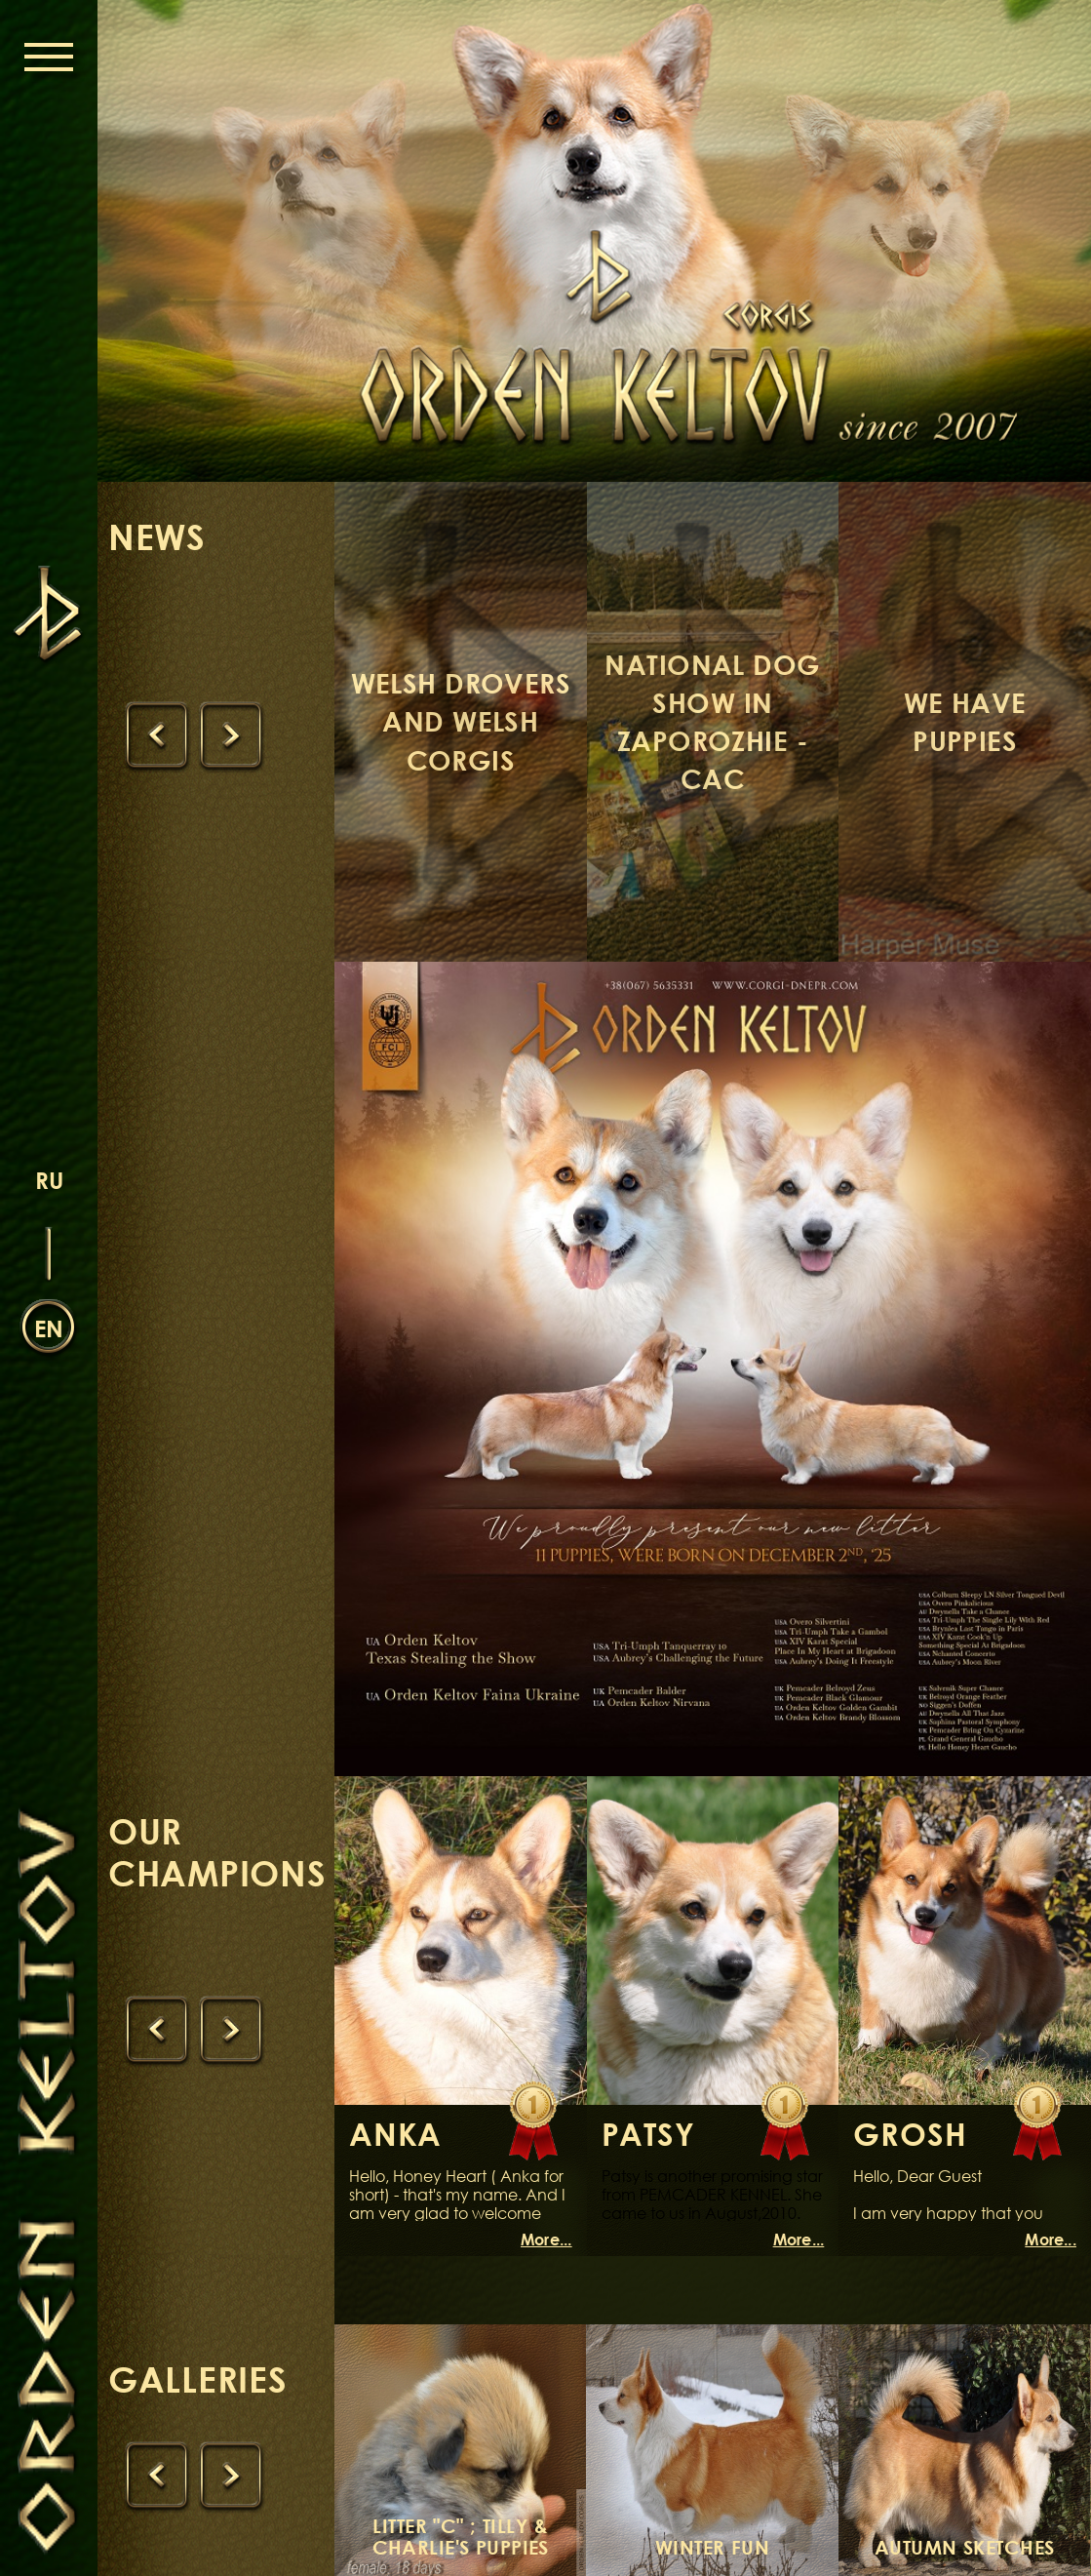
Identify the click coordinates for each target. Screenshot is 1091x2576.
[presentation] (157, 736)
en (48, 1328)
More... (546, 2240)
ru (49, 1180)
